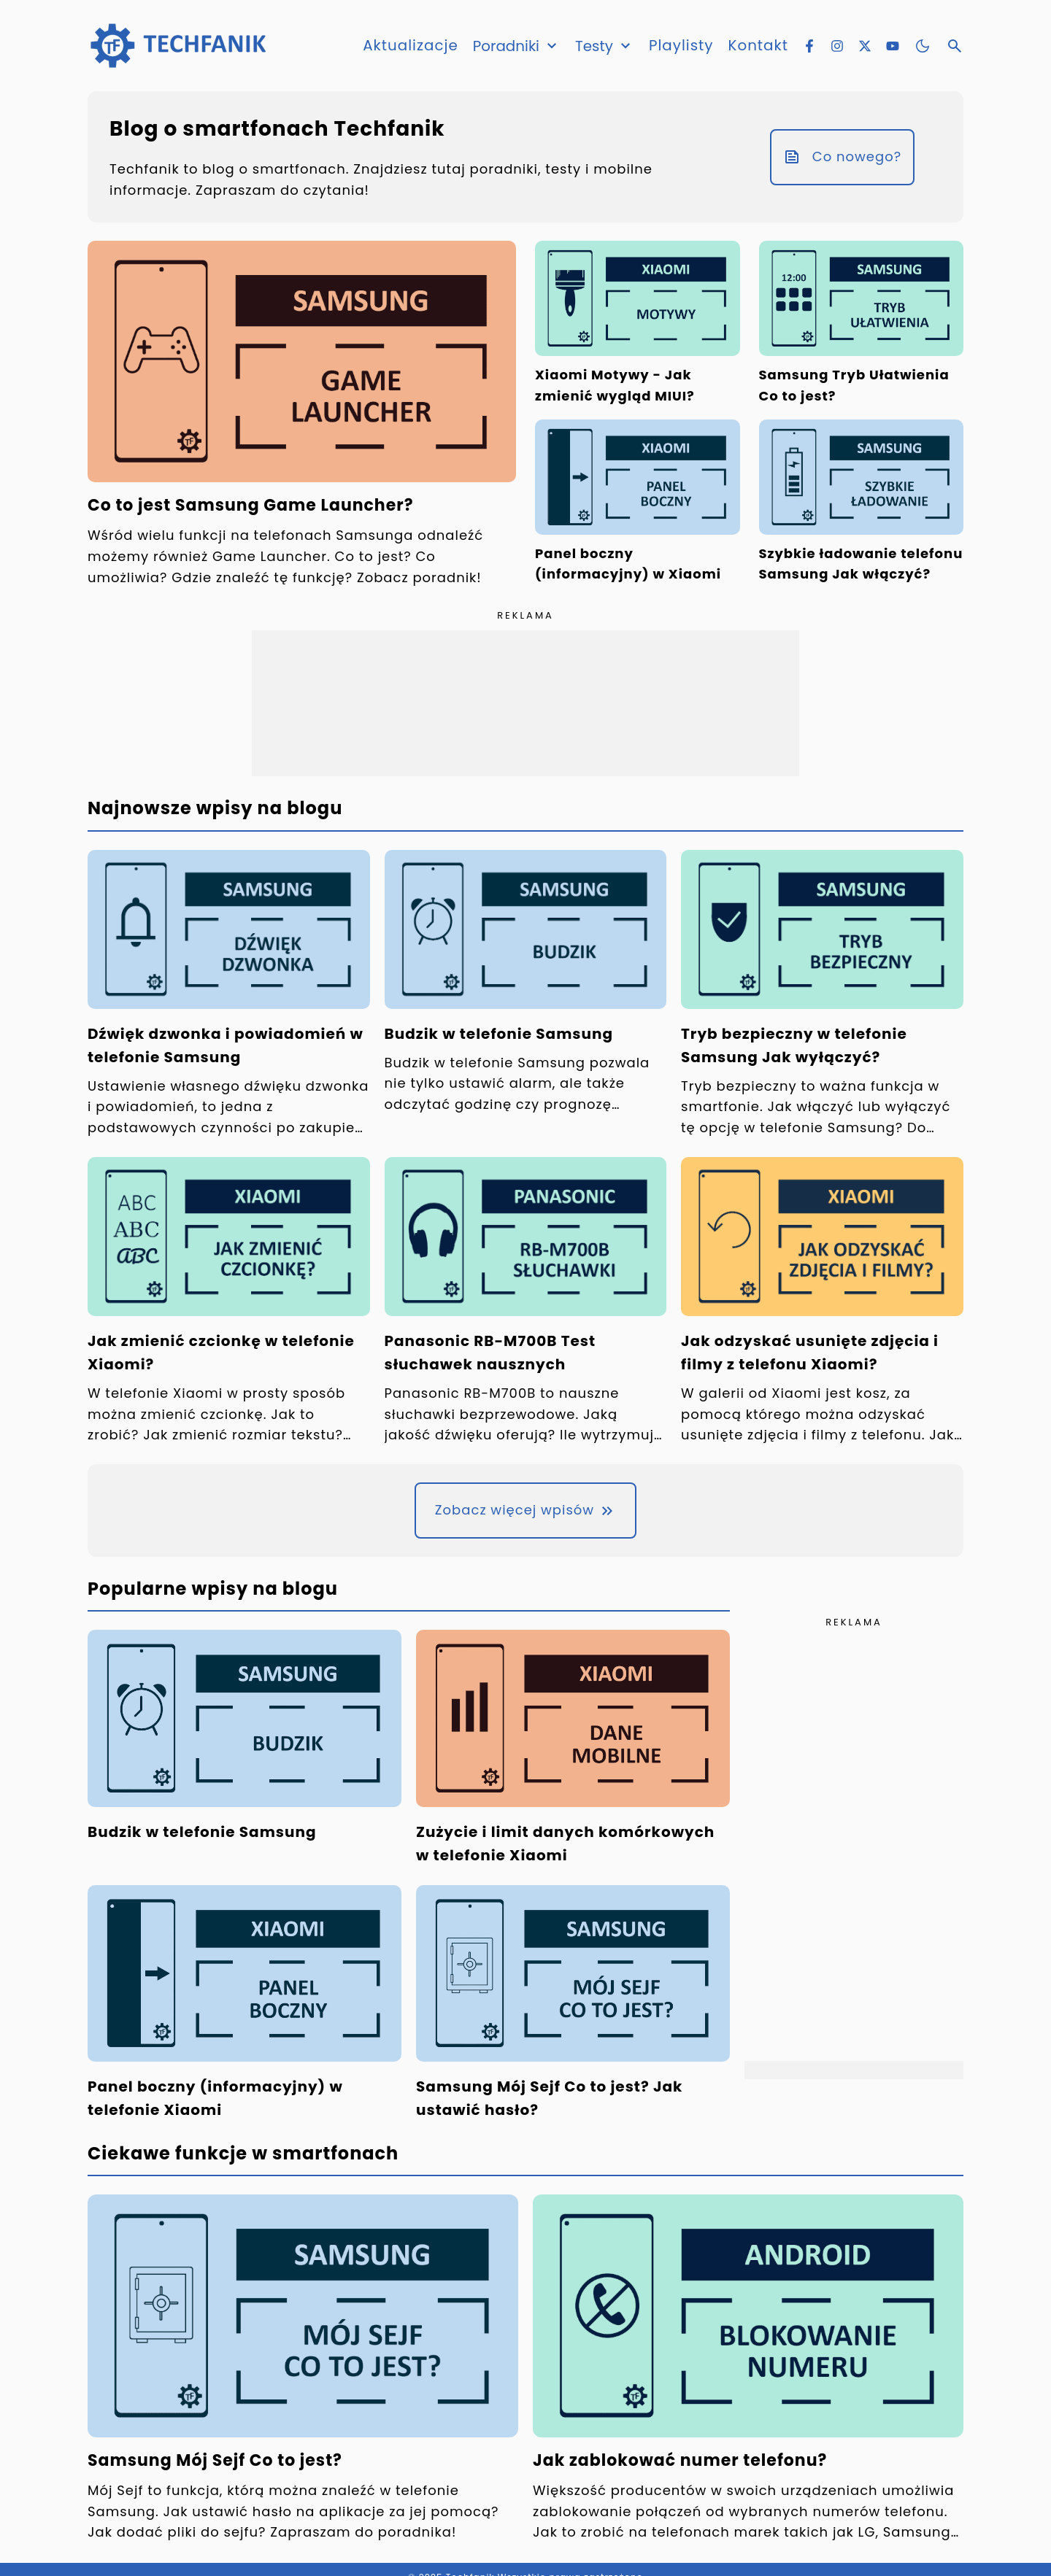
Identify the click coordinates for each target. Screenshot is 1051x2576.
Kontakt (758, 46)
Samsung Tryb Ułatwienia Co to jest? (854, 385)
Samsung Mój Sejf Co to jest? (215, 2459)
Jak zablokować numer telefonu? (680, 2459)
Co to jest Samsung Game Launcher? (251, 505)
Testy (604, 46)
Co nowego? (842, 156)
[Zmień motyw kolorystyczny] (922, 46)
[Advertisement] (525, 703)
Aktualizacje (409, 46)
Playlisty (680, 46)
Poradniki (515, 46)
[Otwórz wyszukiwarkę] (954, 46)
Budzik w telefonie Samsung (499, 1034)
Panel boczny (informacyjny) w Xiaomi (628, 564)
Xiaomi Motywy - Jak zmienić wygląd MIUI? (615, 385)
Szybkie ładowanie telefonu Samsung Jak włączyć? (861, 564)
